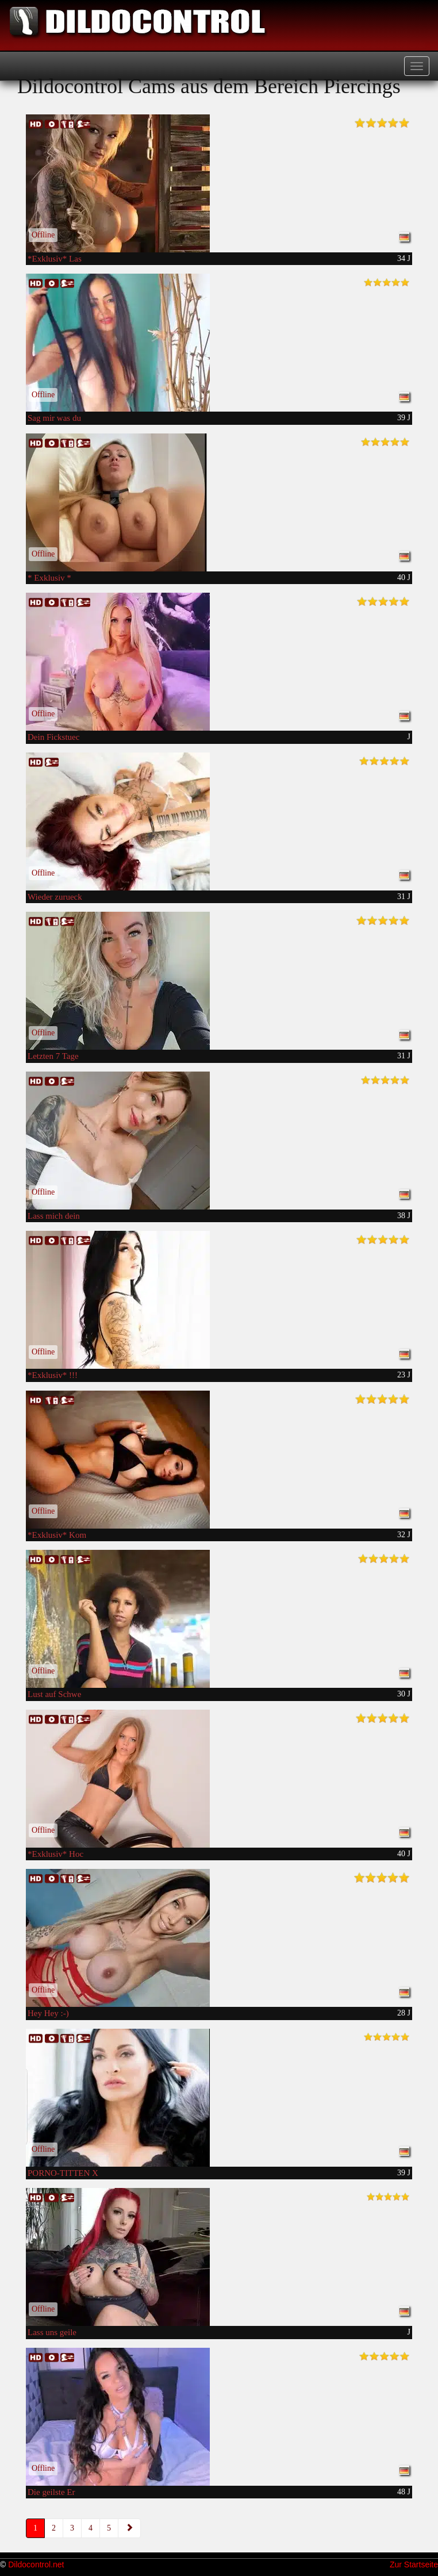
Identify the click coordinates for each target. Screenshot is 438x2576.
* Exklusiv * (49, 577)
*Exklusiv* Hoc (55, 1854)
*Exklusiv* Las (55, 258)
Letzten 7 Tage (53, 1056)
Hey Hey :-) (48, 2013)
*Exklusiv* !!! (53, 1375)
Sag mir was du (54, 418)
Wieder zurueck (55, 896)
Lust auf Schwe (54, 1694)
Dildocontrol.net (36, 2564)
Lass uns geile (52, 2332)
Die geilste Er (51, 2492)
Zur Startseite (414, 2564)
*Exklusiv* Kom (57, 1535)
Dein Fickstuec (53, 737)
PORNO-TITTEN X (63, 2173)
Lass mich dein (54, 1215)
